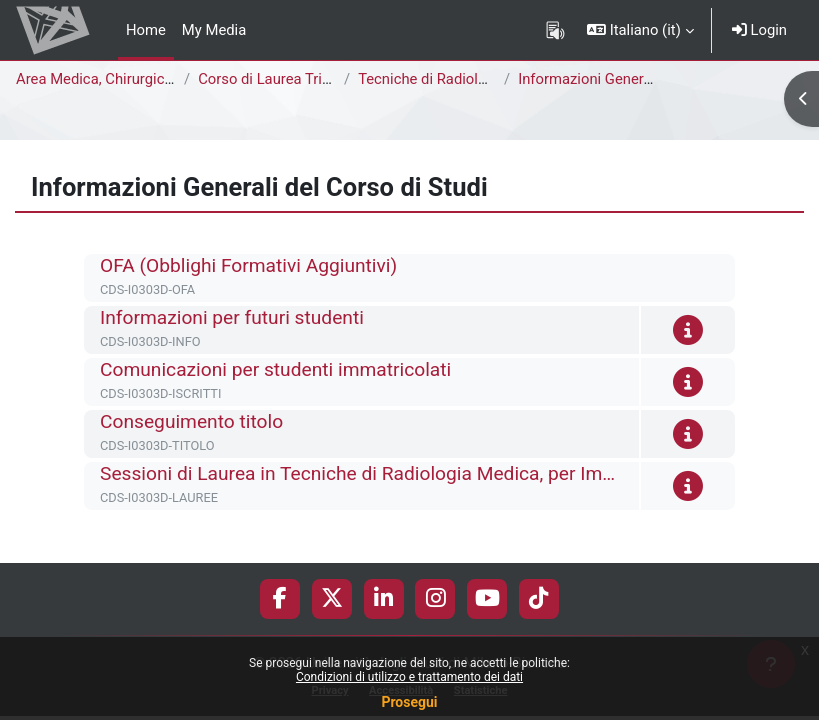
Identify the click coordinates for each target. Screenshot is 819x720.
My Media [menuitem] (214, 30)
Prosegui (409, 702)
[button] (640, 30)
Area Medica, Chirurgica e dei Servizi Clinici (157, 79)
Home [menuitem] (146, 30)
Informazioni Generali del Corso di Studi (648, 79)
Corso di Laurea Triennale (282, 79)
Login (759, 30)
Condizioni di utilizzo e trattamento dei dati (409, 677)
